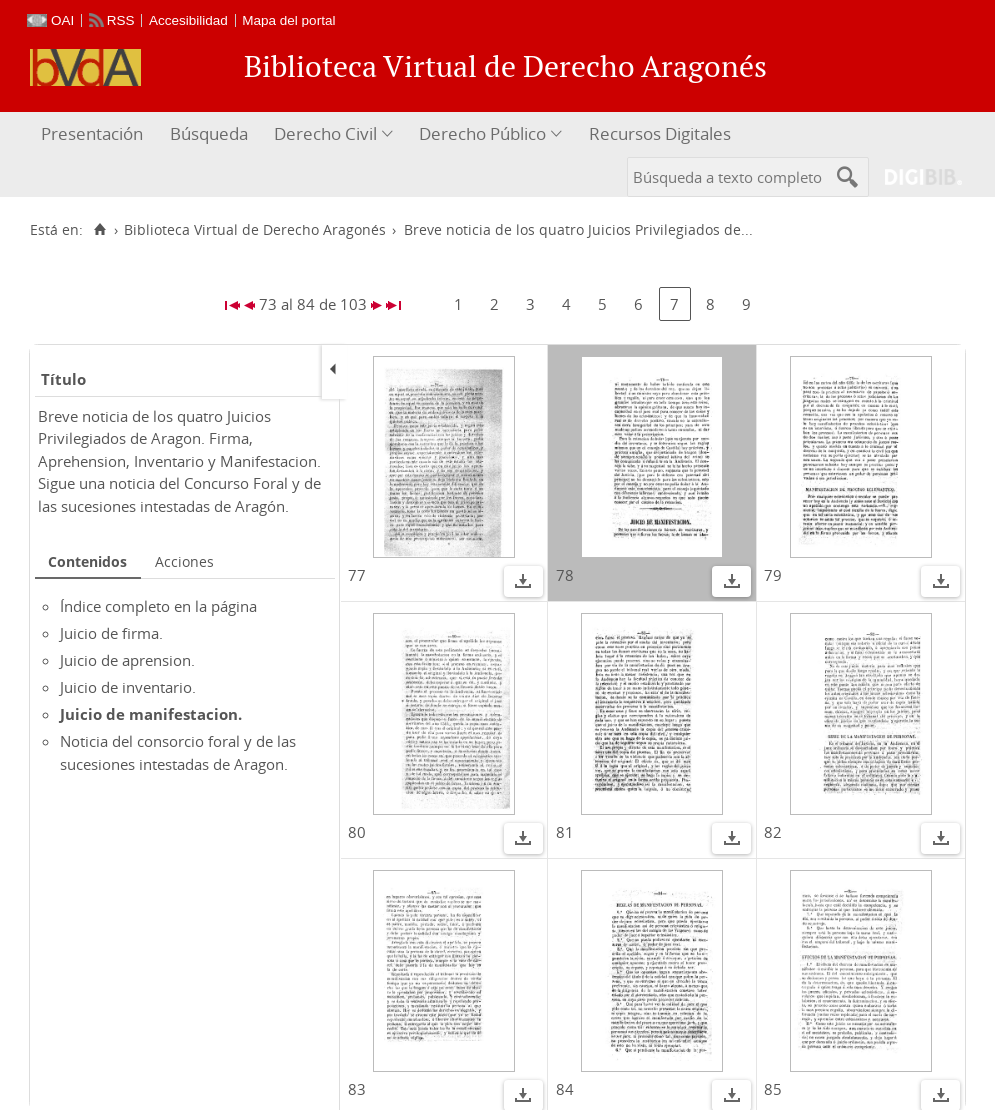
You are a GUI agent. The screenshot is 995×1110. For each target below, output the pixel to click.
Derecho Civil (325, 133)
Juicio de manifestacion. (151, 714)
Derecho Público (482, 133)
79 (773, 575)
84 (565, 1089)
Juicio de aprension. (127, 660)
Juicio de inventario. (128, 687)
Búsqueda (209, 133)
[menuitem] (94, 134)
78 (565, 575)
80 (357, 832)
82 (773, 832)
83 (357, 1089)
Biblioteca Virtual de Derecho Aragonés (255, 230)
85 (773, 1089)
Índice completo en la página (158, 606)
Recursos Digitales (660, 133)
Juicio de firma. (111, 633)
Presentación (92, 133)
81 (565, 832)
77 (357, 575)
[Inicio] (99, 230)
